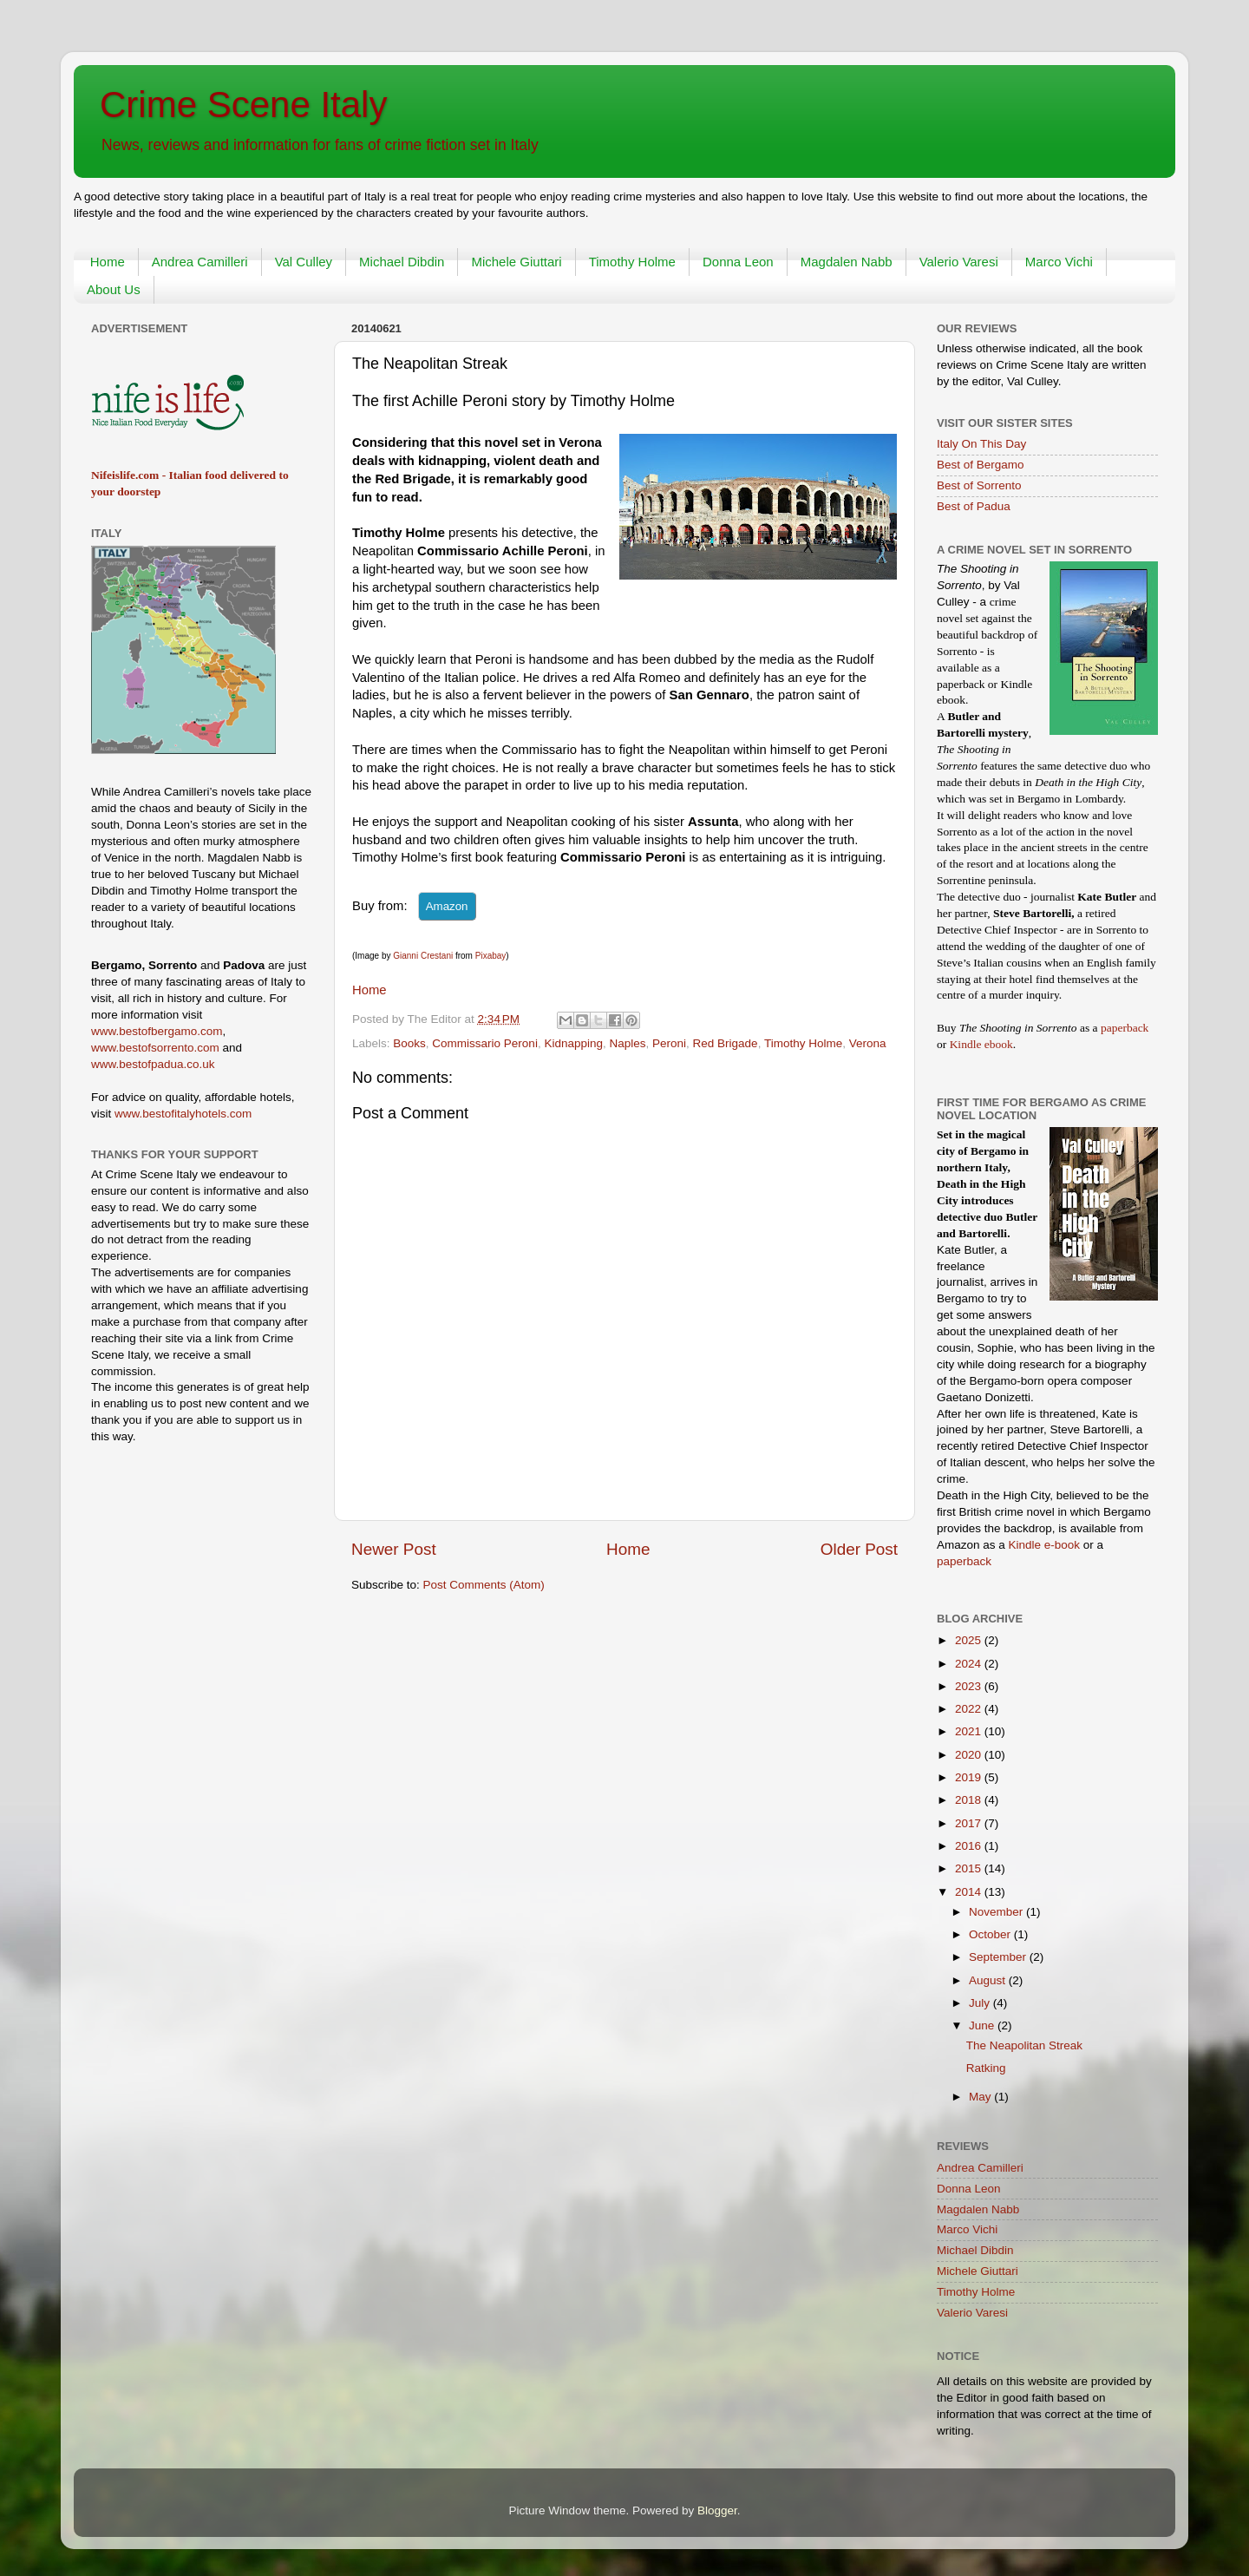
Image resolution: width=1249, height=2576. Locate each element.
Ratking (986, 2068)
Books (409, 1043)
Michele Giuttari (516, 261)
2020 (969, 1754)
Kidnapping (573, 1043)
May (981, 2096)
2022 (969, 1708)
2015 (969, 1868)
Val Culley (303, 261)
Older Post (859, 1549)
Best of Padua (973, 506)
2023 (969, 1686)
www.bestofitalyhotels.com (183, 1113)
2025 (969, 1640)
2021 (969, 1731)
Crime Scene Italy (243, 104)
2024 (969, 1663)
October (991, 1934)
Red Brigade (725, 1043)
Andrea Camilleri (200, 261)
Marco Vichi (1059, 261)
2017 (969, 1823)
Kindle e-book (1046, 1544)
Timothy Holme (632, 261)
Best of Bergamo (980, 464)
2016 (969, 1845)
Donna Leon (738, 261)
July (981, 2002)
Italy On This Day (981, 443)
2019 (969, 1777)
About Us (114, 289)
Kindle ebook (981, 1044)
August (989, 1980)
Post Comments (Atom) (484, 1584)
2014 (969, 1891)
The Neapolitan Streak (1024, 2045)
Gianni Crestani (423, 955)
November (997, 1911)
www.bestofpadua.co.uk (153, 1064)
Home (107, 261)
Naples (627, 1043)
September (999, 1956)
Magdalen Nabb (847, 261)
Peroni (669, 1043)
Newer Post (393, 1549)
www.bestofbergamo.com (157, 1031)
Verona (867, 1043)
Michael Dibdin (401, 261)
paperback (1124, 1027)
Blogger (717, 2510)
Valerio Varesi (958, 261)
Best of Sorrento (979, 485)
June (983, 2025)
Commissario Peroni (485, 1043)
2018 (969, 1799)
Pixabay (491, 955)
